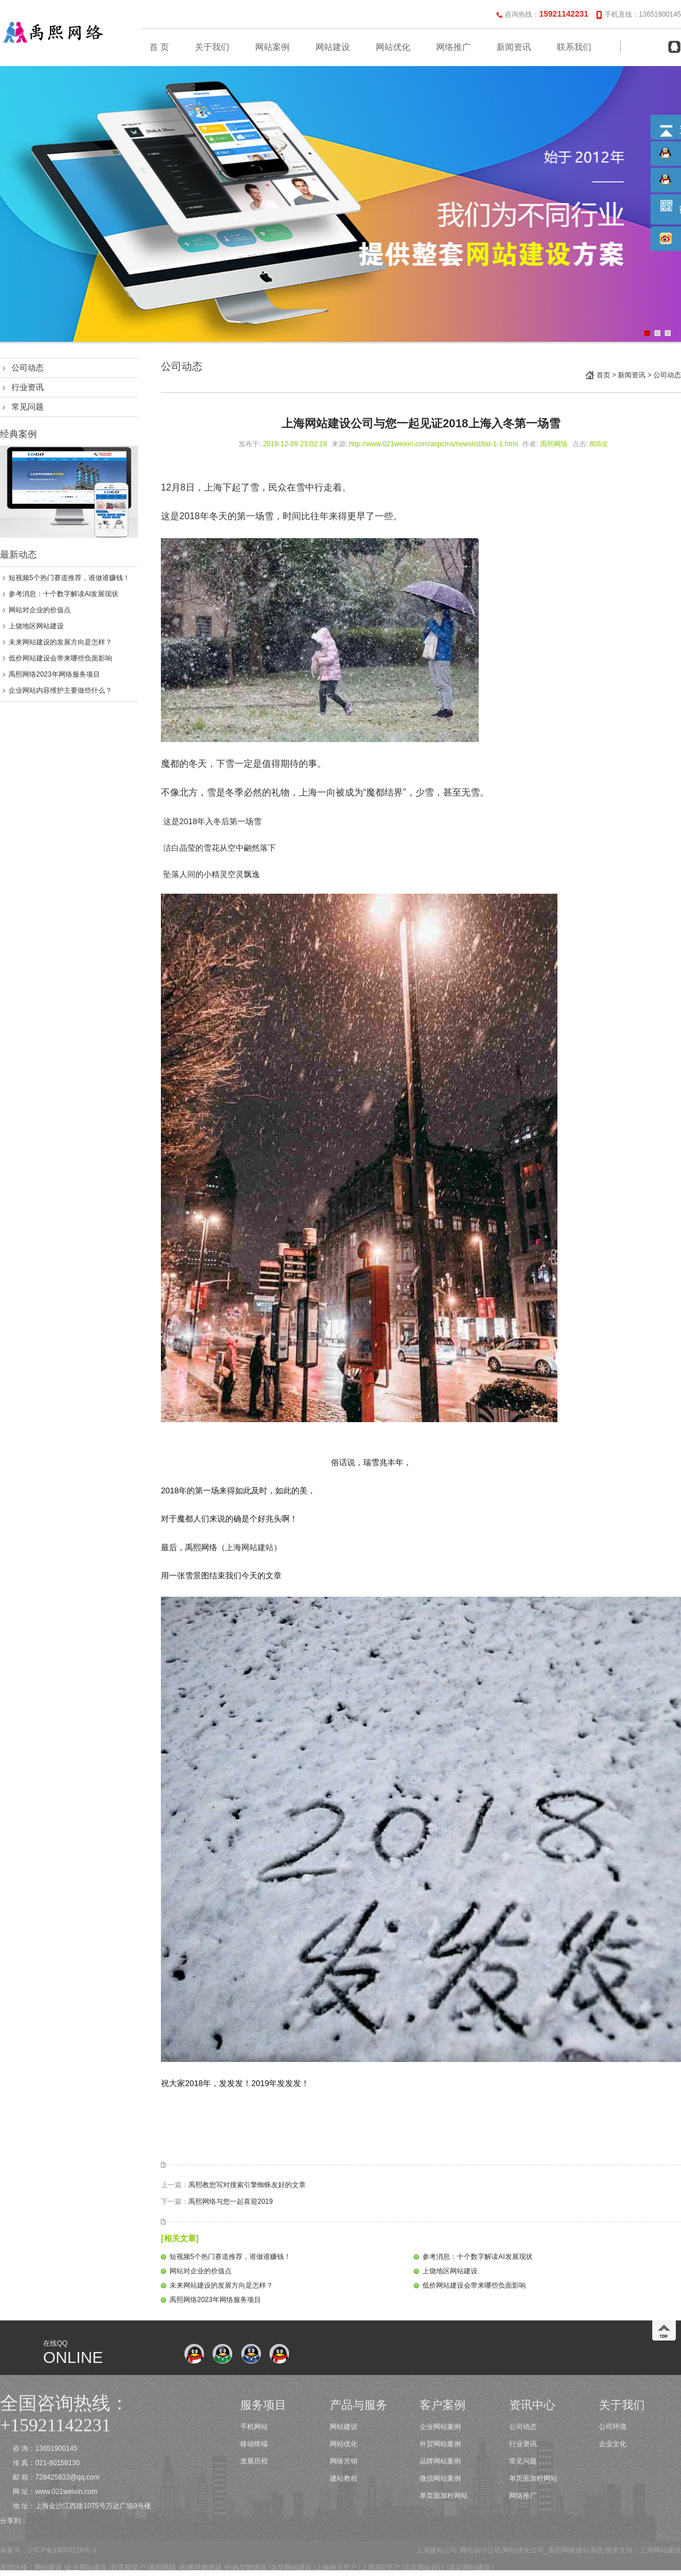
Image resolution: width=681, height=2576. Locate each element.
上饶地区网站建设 (36, 626)
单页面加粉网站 (444, 2496)
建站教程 (343, 2478)
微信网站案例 (440, 2478)
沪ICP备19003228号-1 (62, 2550)
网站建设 (333, 47)
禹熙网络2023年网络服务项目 (54, 674)
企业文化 (612, 2444)
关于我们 (212, 47)
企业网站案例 (440, 2427)
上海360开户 (380, 2567)
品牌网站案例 (440, 2461)
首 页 (159, 47)
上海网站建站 (249, 1547)
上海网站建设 (660, 2550)
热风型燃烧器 (246, 2567)
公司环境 (612, 2427)
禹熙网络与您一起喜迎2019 (230, 2201)
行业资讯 (27, 387)
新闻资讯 (514, 47)
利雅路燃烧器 (201, 2567)
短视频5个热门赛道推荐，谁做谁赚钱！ (69, 578)
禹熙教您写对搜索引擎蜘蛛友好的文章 (247, 2185)
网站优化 (393, 47)
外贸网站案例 (440, 2444)
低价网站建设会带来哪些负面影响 (60, 658)
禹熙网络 (162, 2567)
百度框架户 (128, 2567)
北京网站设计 (424, 2567)
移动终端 (254, 2444)
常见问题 (27, 406)
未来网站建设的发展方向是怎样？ (60, 642)
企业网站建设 (86, 2567)
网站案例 (272, 47)
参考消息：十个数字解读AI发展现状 (63, 594)
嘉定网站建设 (469, 2567)
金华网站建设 (291, 2567)
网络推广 (453, 47)
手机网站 (254, 2427)
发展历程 (254, 2461)
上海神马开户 (336, 2567)
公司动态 (27, 367)
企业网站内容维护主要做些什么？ (60, 690)
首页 (603, 375)
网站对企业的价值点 (40, 610)
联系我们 (574, 47)
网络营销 (343, 2461)
